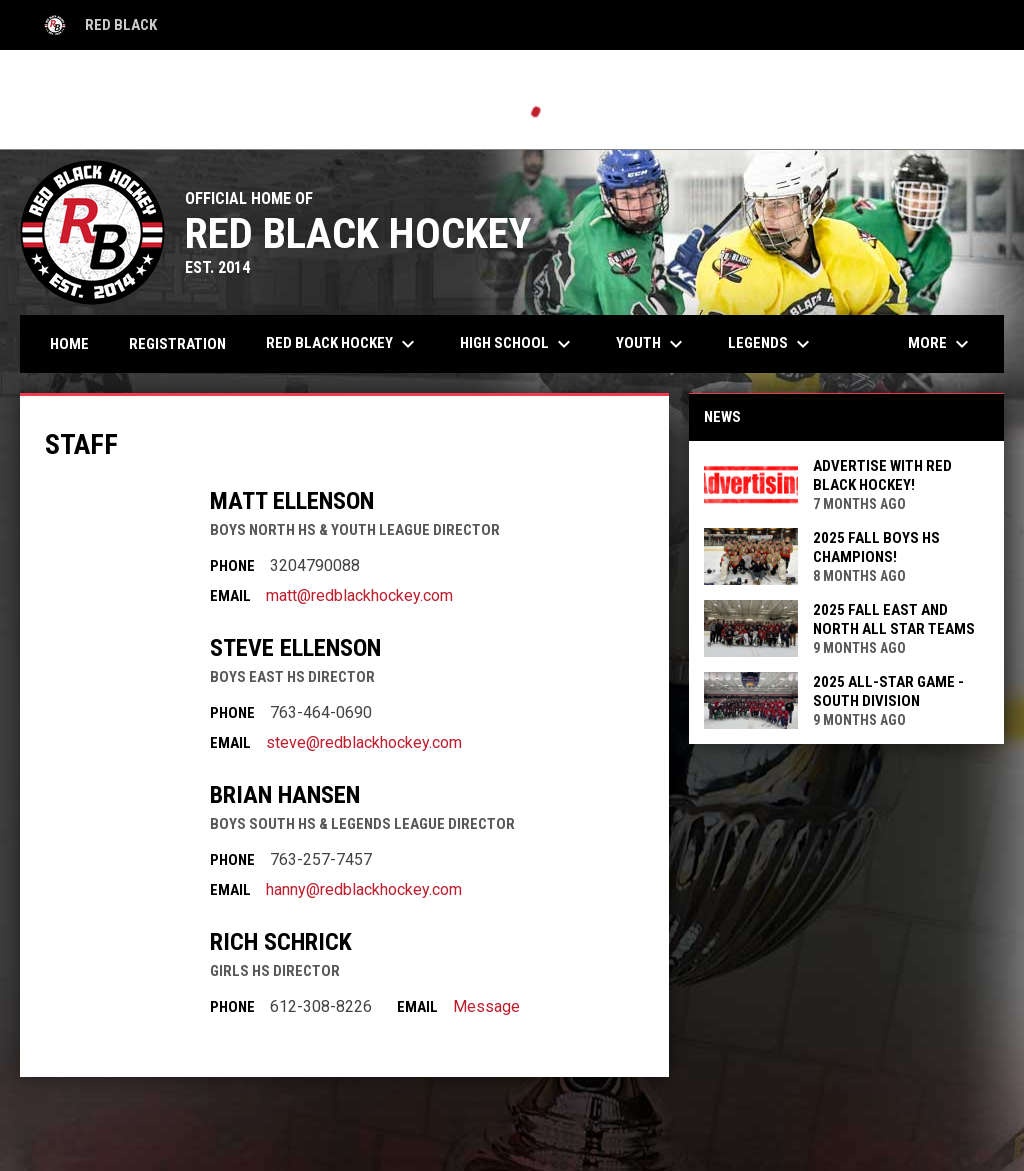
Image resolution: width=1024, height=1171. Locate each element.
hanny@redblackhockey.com (364, 889)
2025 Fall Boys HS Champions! (876, 547)
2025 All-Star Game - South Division (888, 691)
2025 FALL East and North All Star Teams (894, 619)
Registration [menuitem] (177, 344)
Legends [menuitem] (771, 344)
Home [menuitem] (69, 344)
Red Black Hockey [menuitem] (343, 344)
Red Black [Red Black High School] (98, 25)
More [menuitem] (941, 344)
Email (230, 596)
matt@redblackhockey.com (359, 595)
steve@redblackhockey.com (364, 742)
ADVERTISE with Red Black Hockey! (882, 475)
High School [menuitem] (518, 344)
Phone (232, 566)
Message (486, 1006)
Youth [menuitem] (652, 344)
